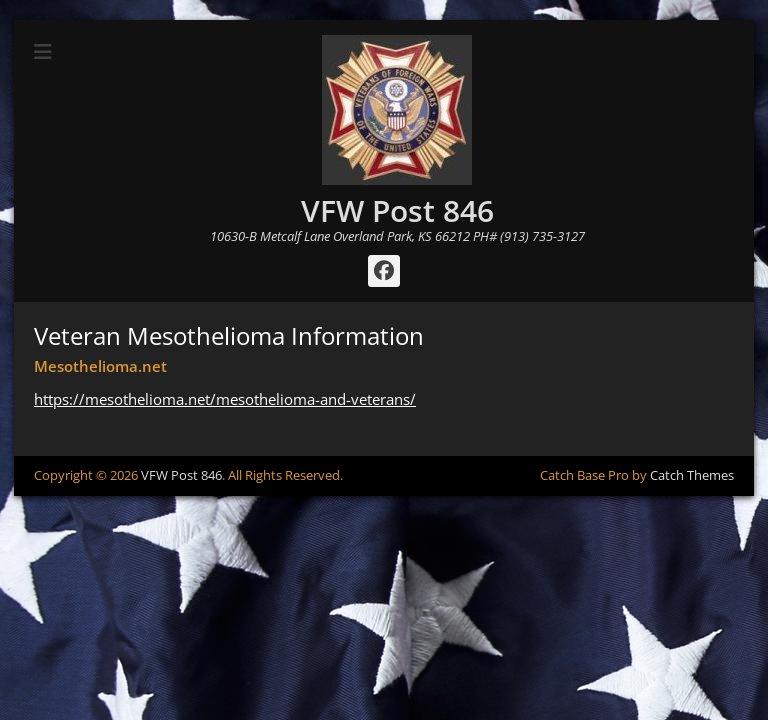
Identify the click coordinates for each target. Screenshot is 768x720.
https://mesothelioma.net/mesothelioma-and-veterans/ (225, 399)
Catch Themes (692, 475)
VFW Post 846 (397, 210)
